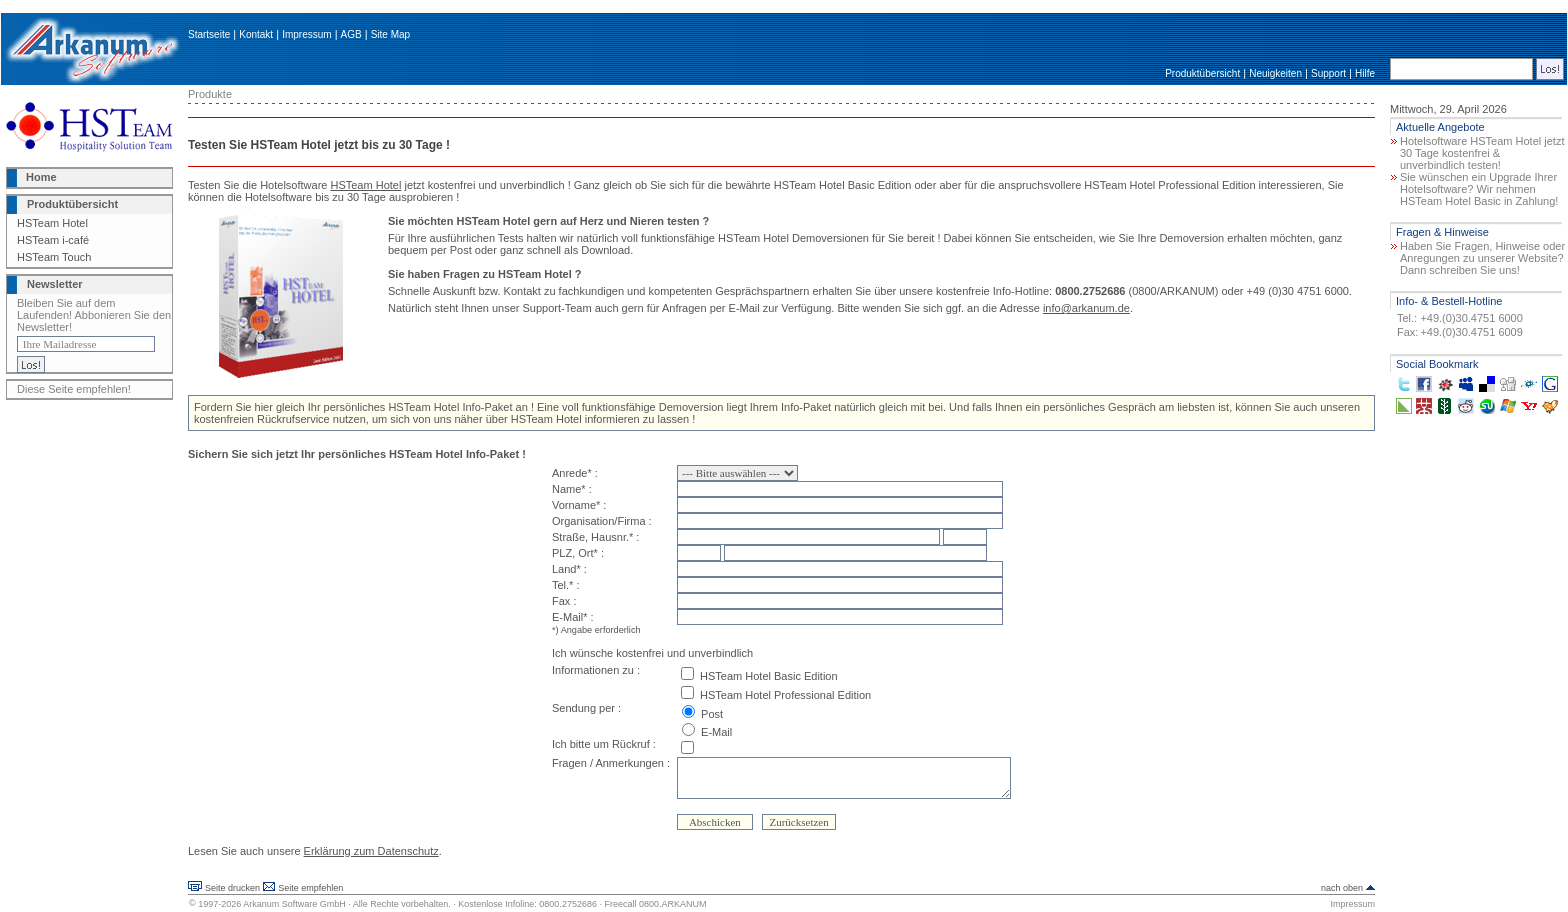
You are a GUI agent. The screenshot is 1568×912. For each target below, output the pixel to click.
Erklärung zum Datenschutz (371, 851)
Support (1328, 73)
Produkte (210, 94)
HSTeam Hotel (52, 223)
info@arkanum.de (1086, 308)
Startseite (209, 34)
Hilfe (1365, 73)
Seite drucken (232, 888)
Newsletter (55, 284)
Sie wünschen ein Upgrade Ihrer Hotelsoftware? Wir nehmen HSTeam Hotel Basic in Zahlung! (1479, 189)
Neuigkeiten (1275, 73)
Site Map (390, 34)
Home (41, 177)
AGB (351, 34)
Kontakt (256, 34)
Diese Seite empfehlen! (74, 389)
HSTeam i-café (53, 240)
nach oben (1342, 888)
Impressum (306, 34)
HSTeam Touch (54, 257)
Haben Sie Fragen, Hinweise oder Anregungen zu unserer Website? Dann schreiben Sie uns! (1482, 258)
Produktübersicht (1202, 73)
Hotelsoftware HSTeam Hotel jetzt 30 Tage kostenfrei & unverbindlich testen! (1482, 153)
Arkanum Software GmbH (294, 904)
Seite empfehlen (310, 888)
